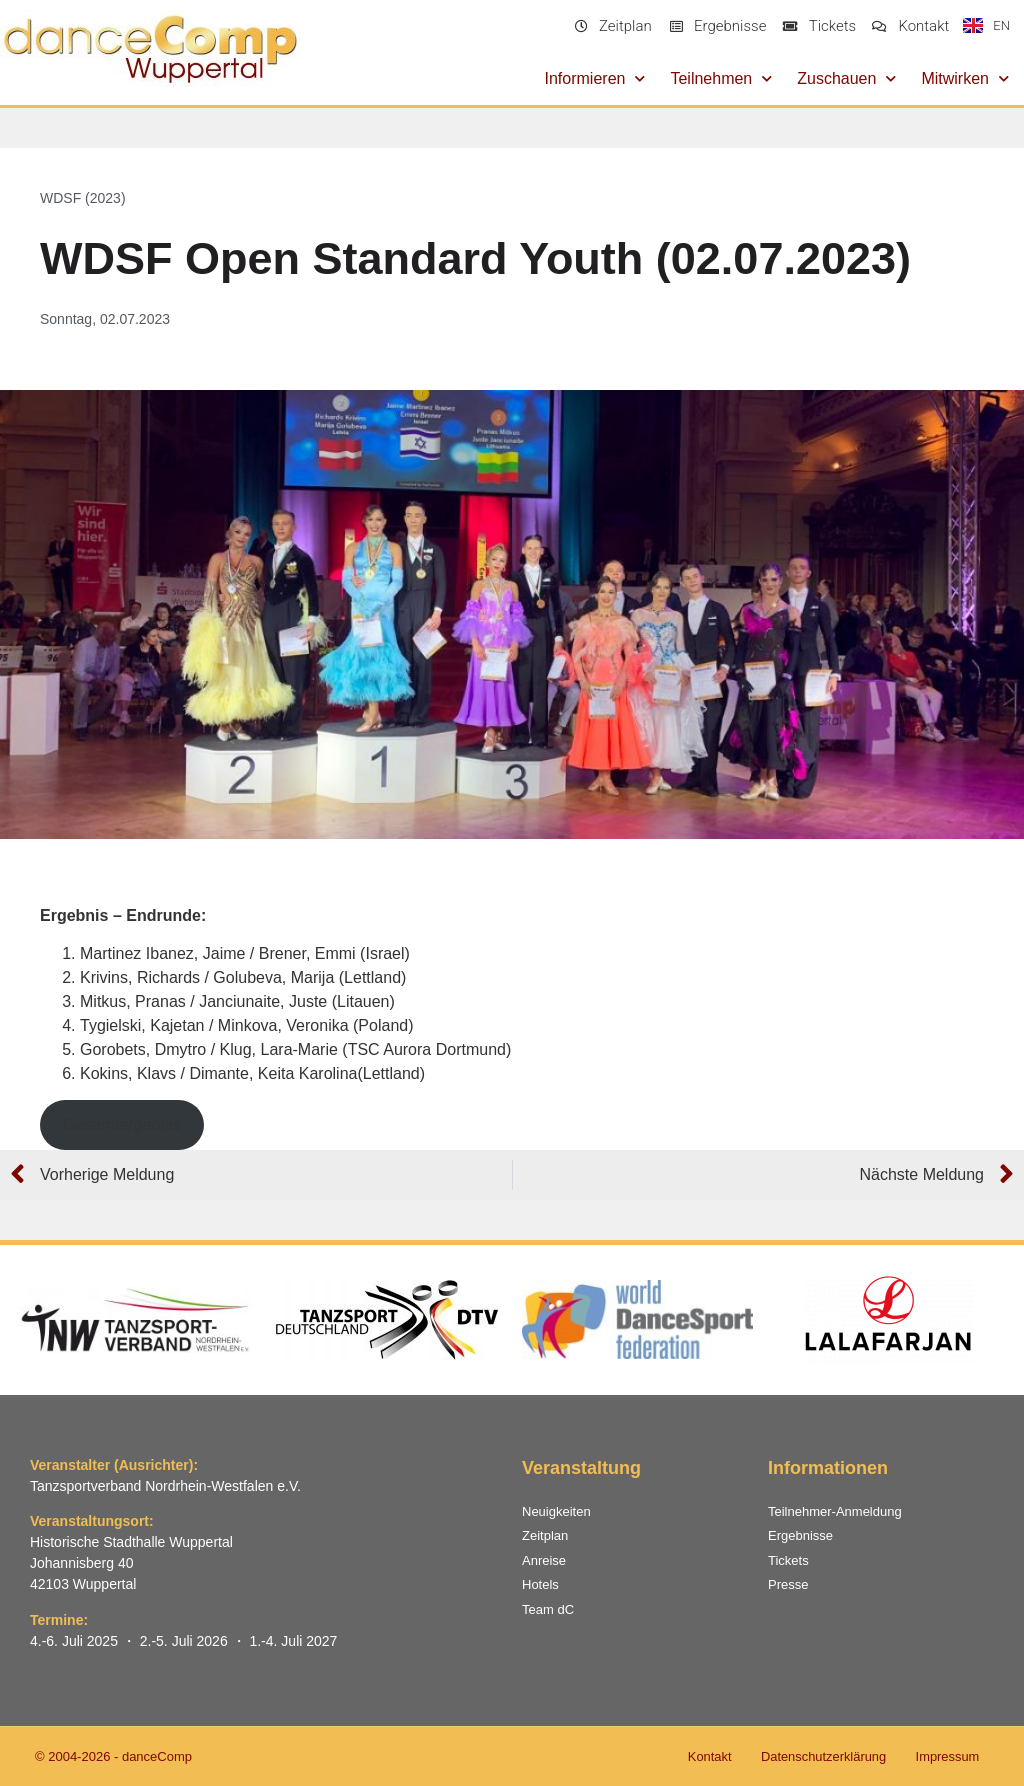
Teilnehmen (721, 78)
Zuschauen (846, 78)
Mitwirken (965, 78)
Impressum (947, 1756)
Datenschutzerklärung (821, 1756)
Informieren (595, 78)
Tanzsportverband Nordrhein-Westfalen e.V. (165, 1486)
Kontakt (706, 1756)
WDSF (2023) (83, 198)
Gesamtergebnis (121, 1124)
